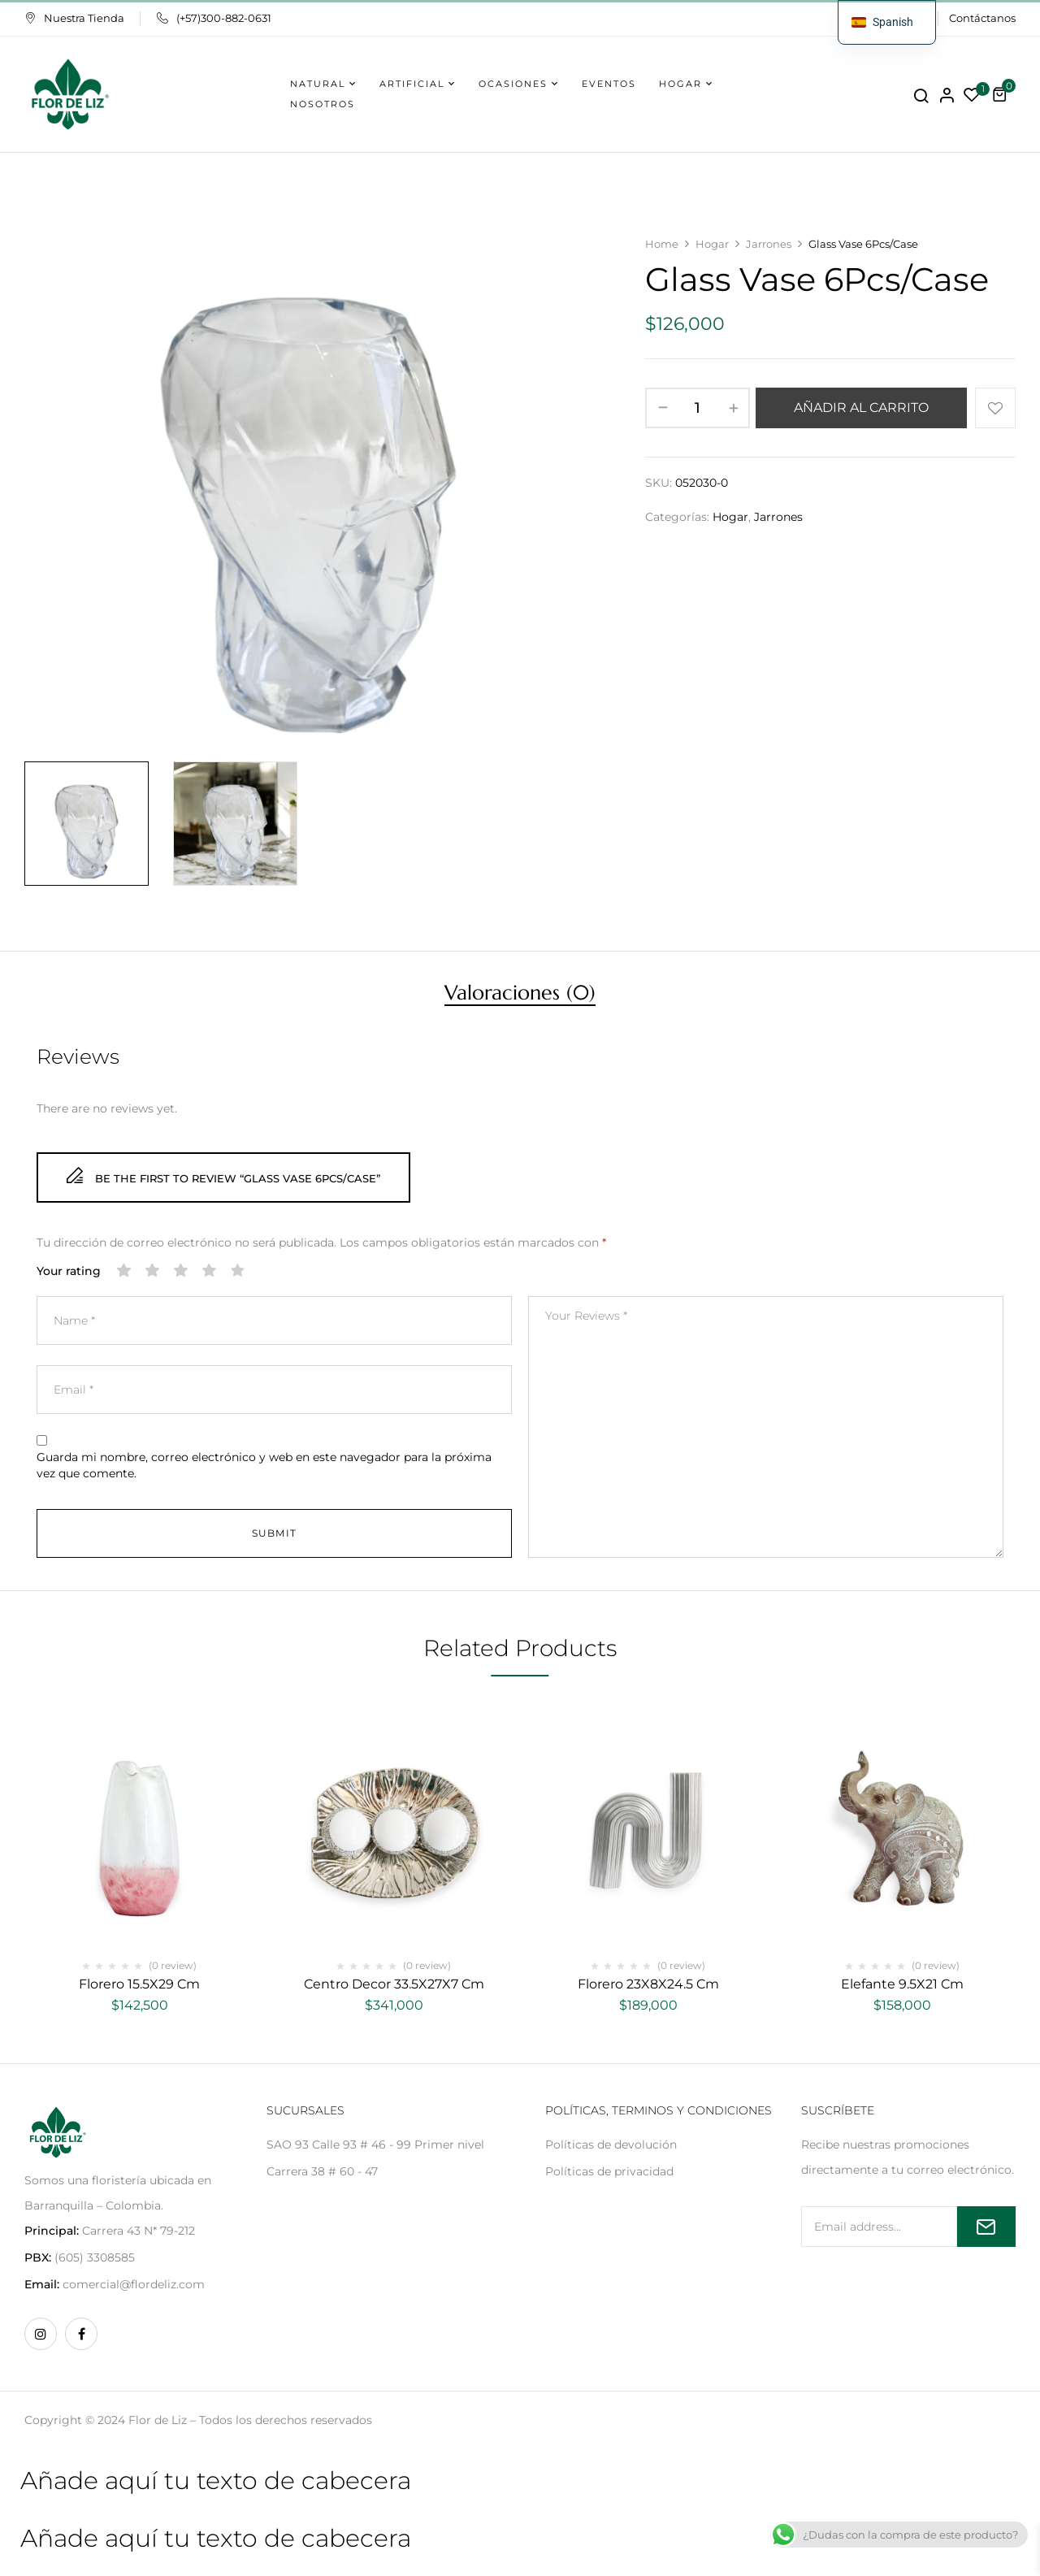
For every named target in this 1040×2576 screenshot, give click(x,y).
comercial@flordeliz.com (134, 2284)
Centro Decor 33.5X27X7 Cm (394, 1984)
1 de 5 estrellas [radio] (124, 1271)
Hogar (712, 243)
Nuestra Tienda (74, 17)
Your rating (69, 1271)
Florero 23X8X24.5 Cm (648, 1984)
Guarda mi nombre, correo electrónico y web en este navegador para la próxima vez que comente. (264, 1465)
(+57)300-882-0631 (214, 17)
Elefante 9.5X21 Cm (902, 1984)
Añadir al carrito (861, 407)
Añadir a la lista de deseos (995, 408)
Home (661, 243)
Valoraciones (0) (520, 994)
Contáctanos (982, 17)
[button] (1002, 94)
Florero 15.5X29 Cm (139, 1984)
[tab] (520, 995)
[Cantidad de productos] (697, 408)
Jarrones (768, 243)
